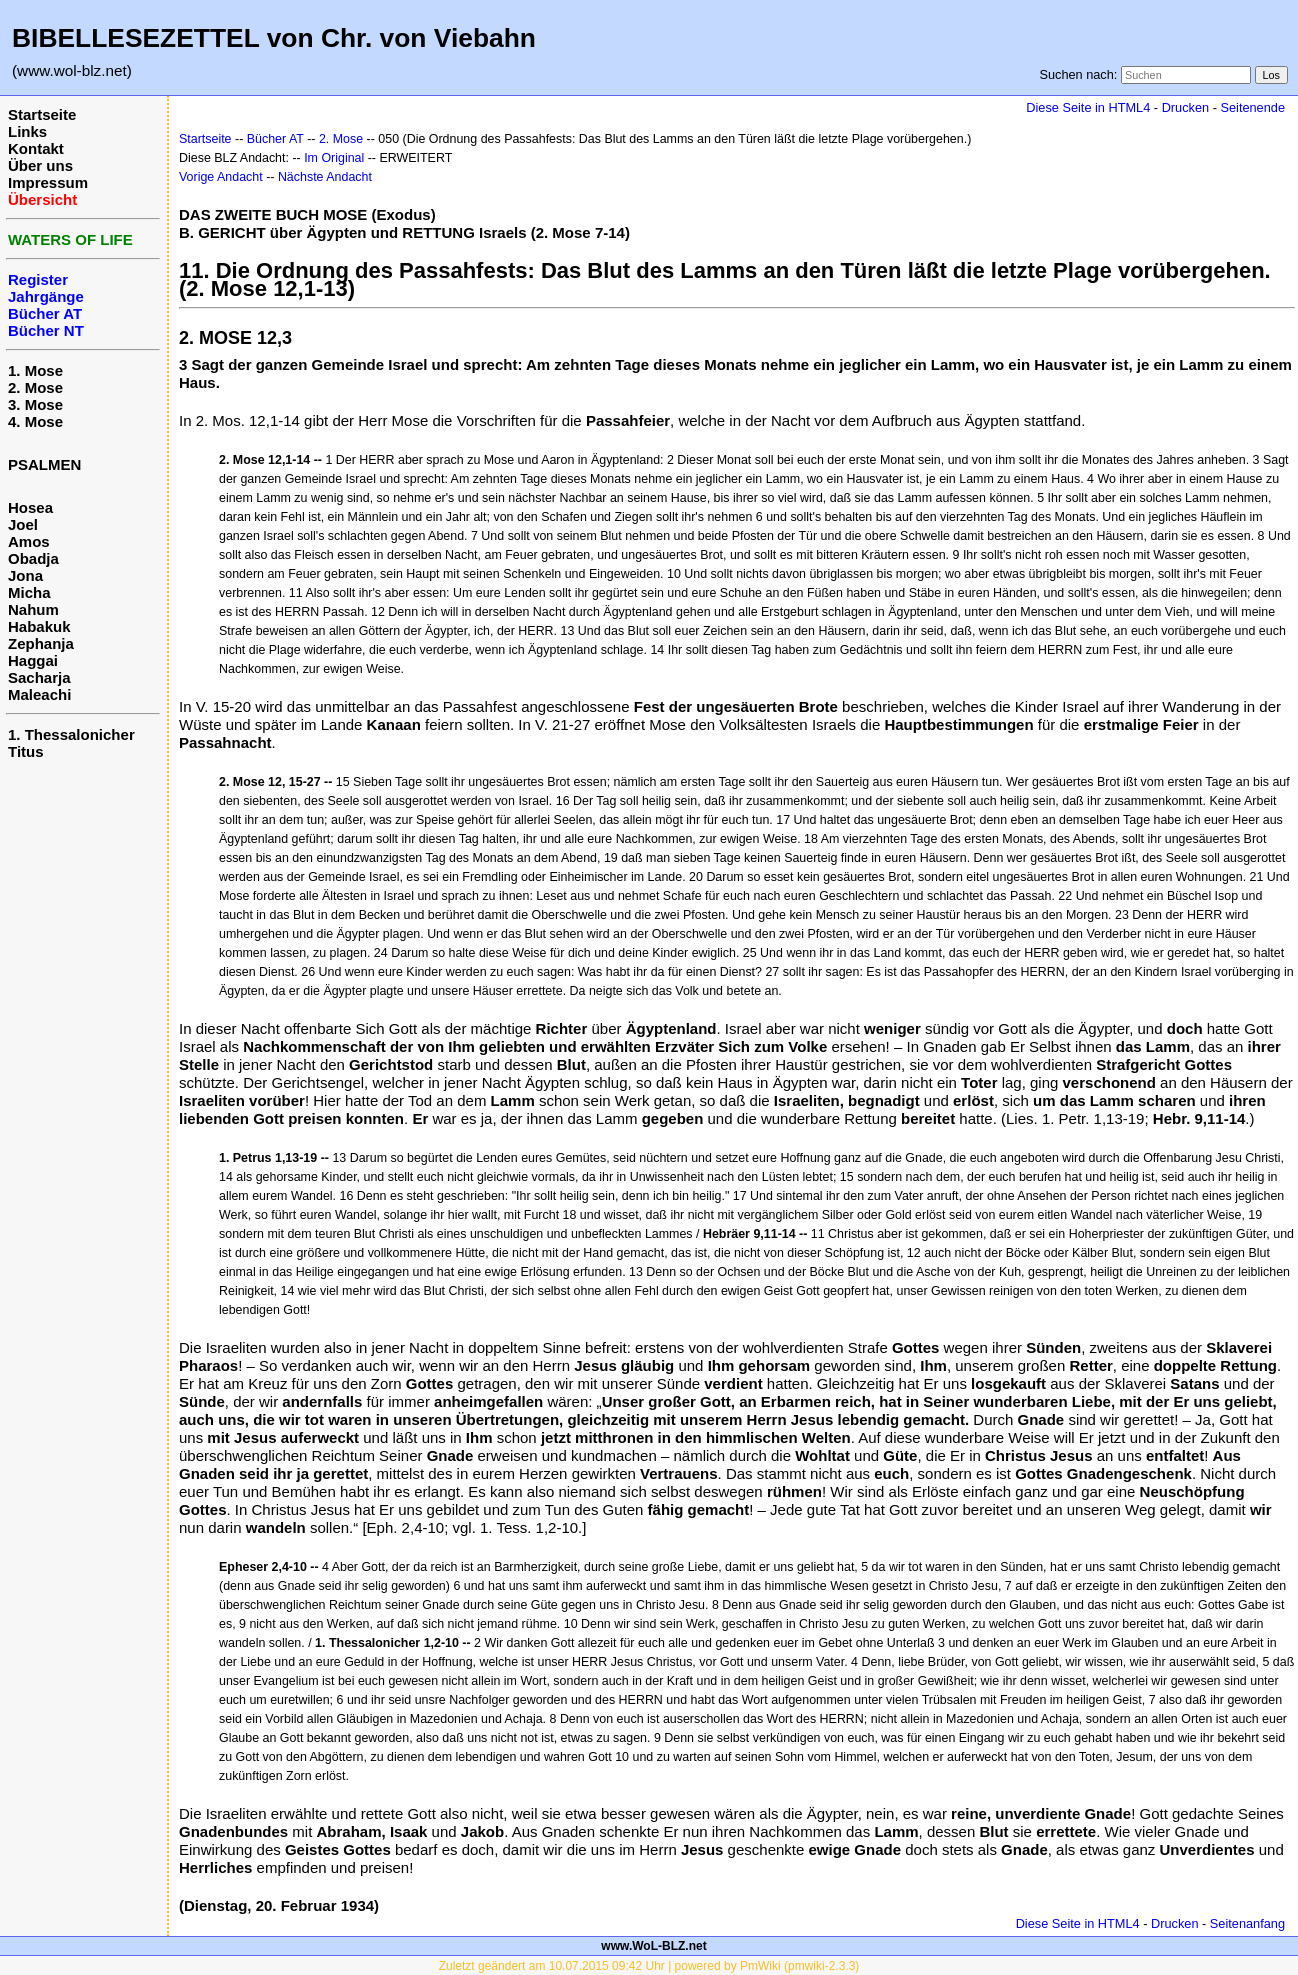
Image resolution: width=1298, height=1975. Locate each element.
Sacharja (39, 677)
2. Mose (35, 387)
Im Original (334, 158)
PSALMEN (44, 464)
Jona (25, 575)
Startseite (42, 114)
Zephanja (41, 643)
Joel (23, 524)
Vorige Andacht (221, 177)
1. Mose (35, 370)
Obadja (33, 558)
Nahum (33, 609)
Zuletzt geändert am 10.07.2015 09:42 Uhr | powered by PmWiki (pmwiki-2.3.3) (649, 1966)
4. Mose (35, 421)
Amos (29, 541)
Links (27, 131)
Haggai (33, 660)
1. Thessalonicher (71, 734)
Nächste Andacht (325, 177)
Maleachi (39, 694)
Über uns (40, 165)
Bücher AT (275, 139)
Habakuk (39, 626)
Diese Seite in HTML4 (1088, 107)
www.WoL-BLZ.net (653, 1946)
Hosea (30, 507)
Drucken (1185, 107)
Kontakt (36, 148)
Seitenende (1252, 107)
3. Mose (35, 404)
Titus (26, 751)
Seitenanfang (1247, 1923)
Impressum (48, 182)
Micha (29, 592)
